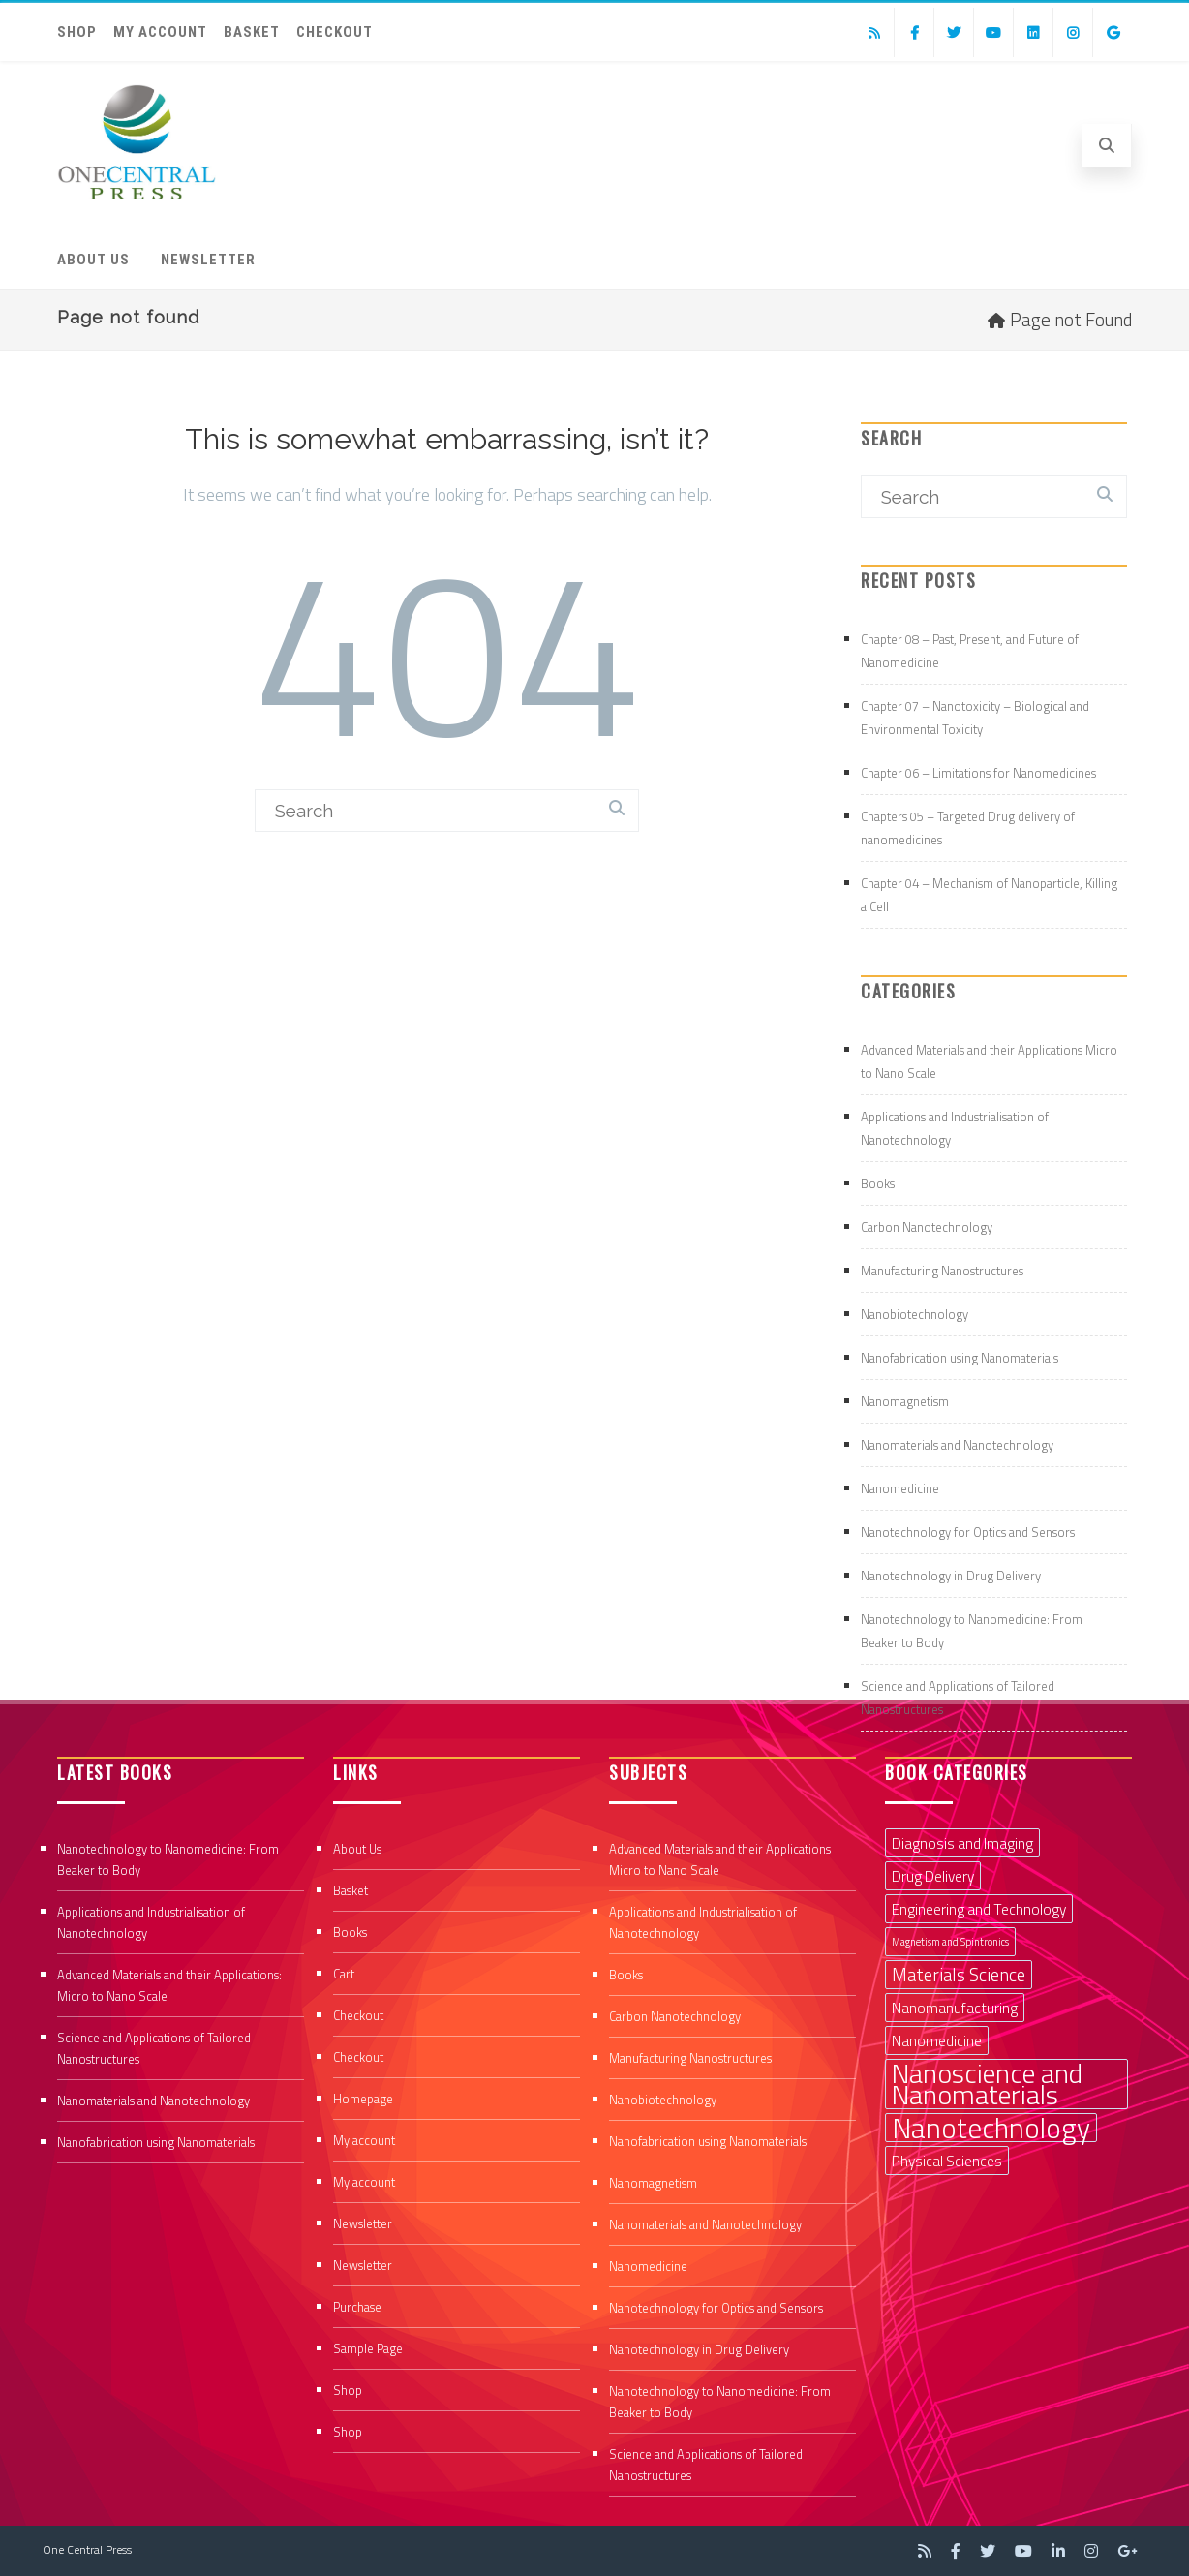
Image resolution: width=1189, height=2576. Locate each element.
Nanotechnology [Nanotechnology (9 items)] (991, 2127)
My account (160, 32)
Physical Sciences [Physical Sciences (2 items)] (947, 2160)
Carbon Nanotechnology (926, 1227)
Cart (343, 1973)
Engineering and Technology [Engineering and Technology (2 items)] (979, 1908)
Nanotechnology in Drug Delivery (951, 1575)
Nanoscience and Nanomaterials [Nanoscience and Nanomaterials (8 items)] (987, 2084)
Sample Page (368, 2348)
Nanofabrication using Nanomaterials (959, 1357)
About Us (93, 259)
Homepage (363, 2098)
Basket (252, 32)
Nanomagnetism (905, 1401)
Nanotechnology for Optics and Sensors (968, 1532)
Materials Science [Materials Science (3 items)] (958, 1974)
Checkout (334, 32)
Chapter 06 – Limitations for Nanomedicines (978, 772)
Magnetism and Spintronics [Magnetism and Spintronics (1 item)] (950, 1941)
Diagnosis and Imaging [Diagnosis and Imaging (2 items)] (962, 1843)
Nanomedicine (900, 1488)
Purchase (357, 2306)
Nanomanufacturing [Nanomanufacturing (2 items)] (955, 2007)
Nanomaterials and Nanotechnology (957, 1445)
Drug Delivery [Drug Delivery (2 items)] (933, 1875)
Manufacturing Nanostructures (942, 1270)
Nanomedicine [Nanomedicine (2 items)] (937, 2040)
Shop (77, 32)
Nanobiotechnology (914, 1314)
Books (878, 1183)
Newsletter (208, 259)
